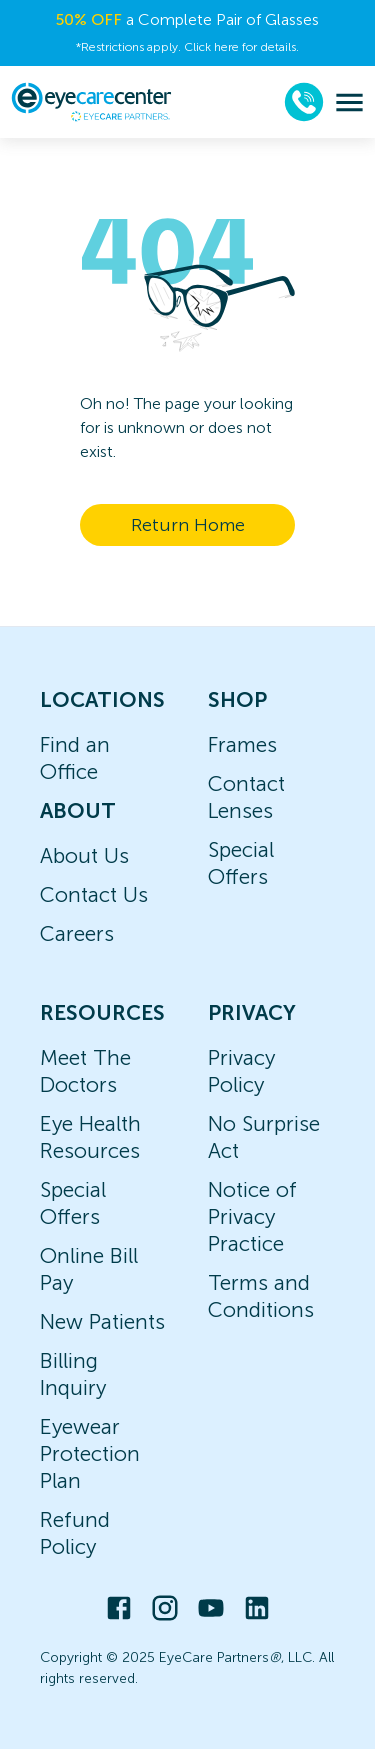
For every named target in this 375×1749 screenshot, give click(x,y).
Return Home (188, 525)
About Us (84, 855)
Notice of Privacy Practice (252, 1216)
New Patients (102, 1321)
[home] (91, 102)
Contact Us (94, 894)
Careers (77, 933)
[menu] (349, 102)
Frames (242, 744)
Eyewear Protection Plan (90, 1453)
